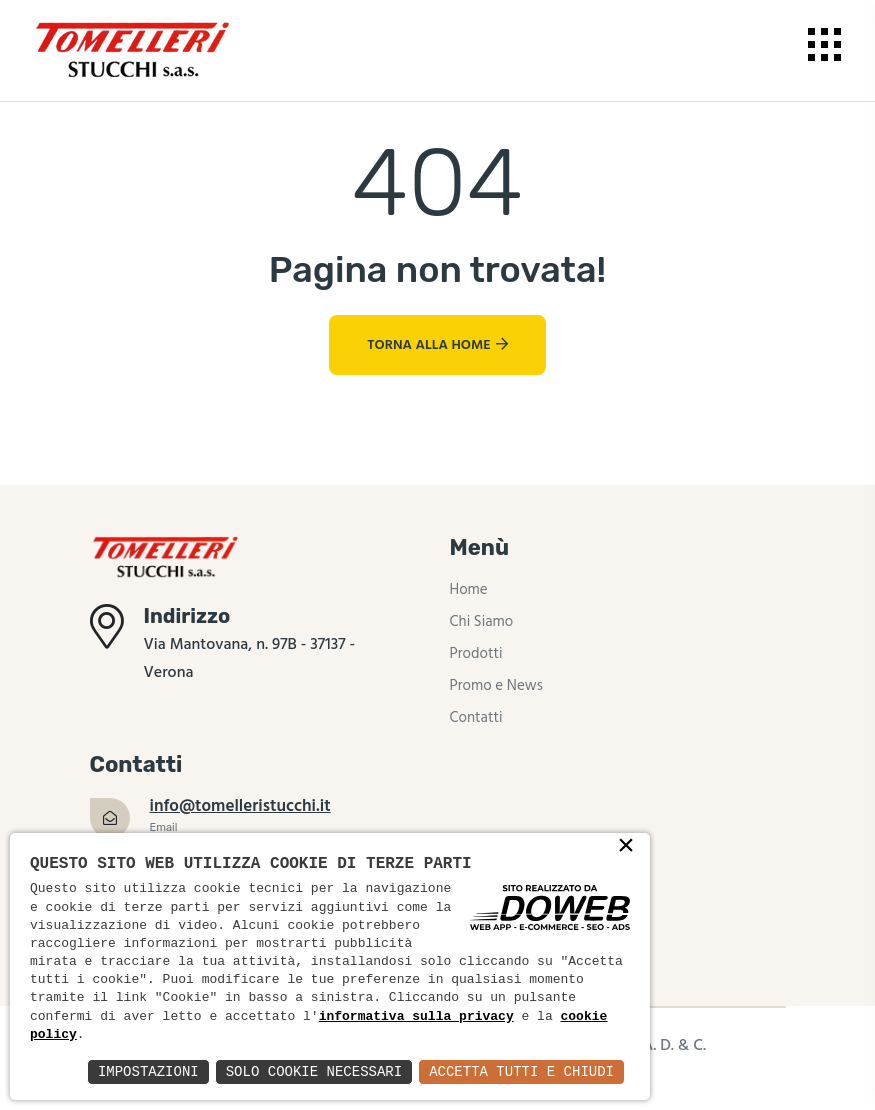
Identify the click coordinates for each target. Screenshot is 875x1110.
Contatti (476, 718)
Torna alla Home (437, 345)
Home (469, 590)
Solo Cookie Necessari (314, 1071)
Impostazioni (148, 1071)
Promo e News (496, 686)
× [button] (626, 847)
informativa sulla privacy (416, 1017)
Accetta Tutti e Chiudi (521, 1071)
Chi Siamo (482, 622)
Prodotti (476, 654)
